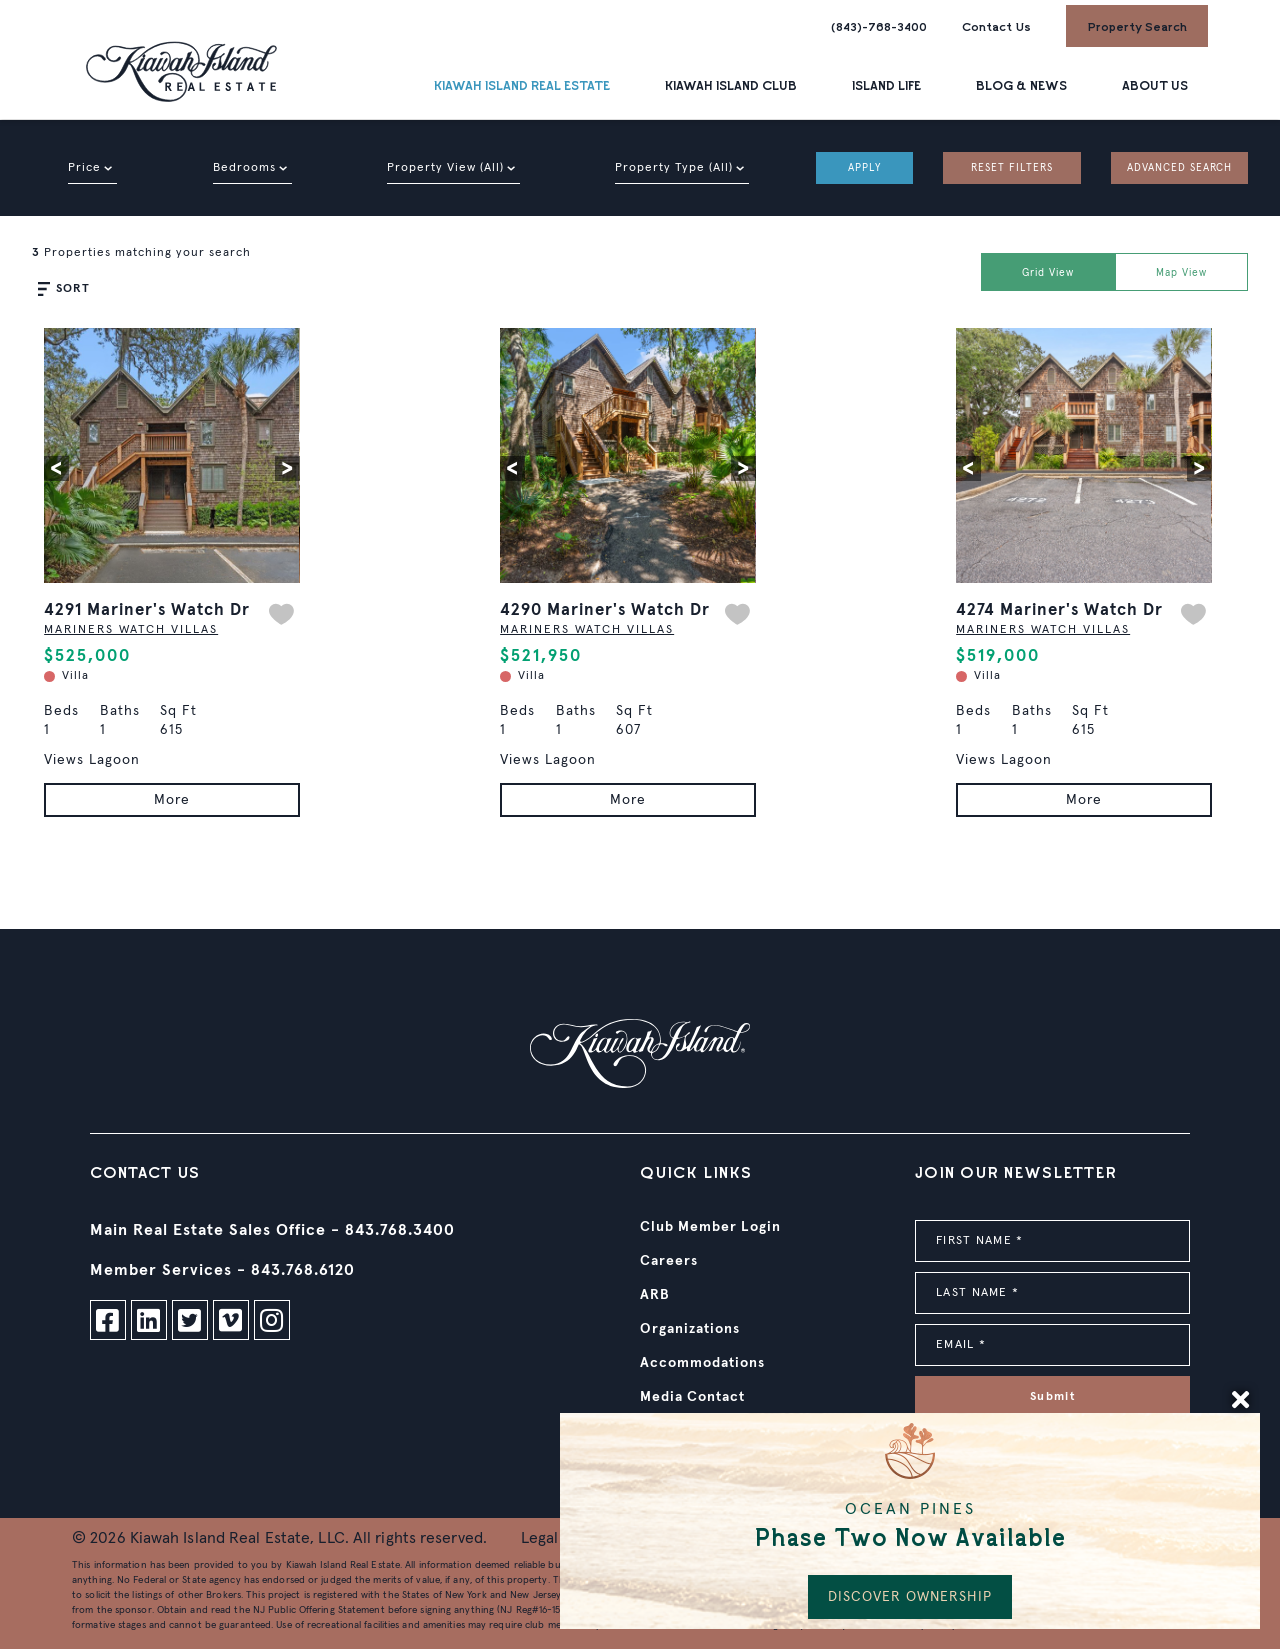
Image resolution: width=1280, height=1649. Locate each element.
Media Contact (692, 1397)
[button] (56, 468)
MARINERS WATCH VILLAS (131, 630)
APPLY (864, 168)
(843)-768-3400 (879, 26)
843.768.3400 (400, 1230)
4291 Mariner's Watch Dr (147, 610)
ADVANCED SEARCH (1179, 168)
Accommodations (702, 1363)
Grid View (1048, 273)
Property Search (1137, 26)
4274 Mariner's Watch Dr (1059, 610)
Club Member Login (710, 1227)
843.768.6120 (303, 1270)
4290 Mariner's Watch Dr (605, 610)
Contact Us (996, 26)
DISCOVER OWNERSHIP (910, 1597)
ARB (655, 1295)
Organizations (690, 1329)
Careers (669, 1261)
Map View (1181, 273)
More (172, 800)
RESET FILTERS (1012, 168)
